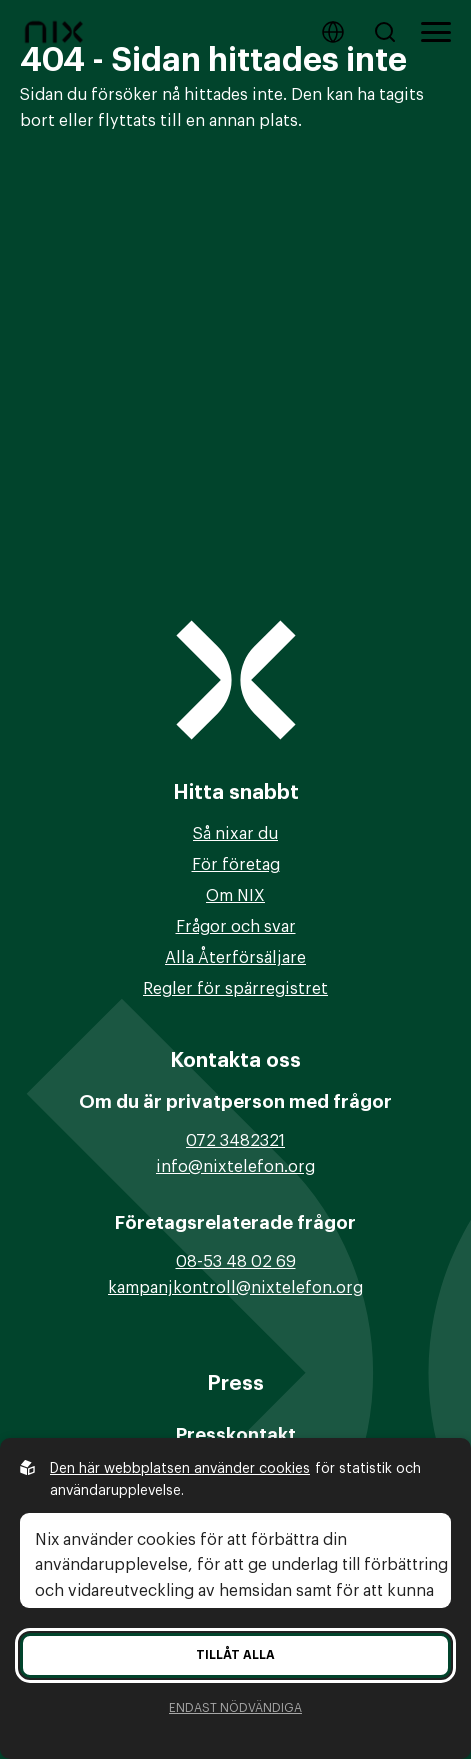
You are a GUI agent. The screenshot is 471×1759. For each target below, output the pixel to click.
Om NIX (235, 896)
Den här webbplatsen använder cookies (180, 1469)
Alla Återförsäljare (235, 958)
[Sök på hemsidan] (389, 32)
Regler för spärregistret (235, 989)
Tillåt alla (235, 1655)
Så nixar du (235, 834)
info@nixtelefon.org (235, 1167)
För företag (236, 865)
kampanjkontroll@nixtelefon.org (235, 1288)
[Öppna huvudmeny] (436, 32)
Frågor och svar (236, 927)
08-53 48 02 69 (236, 1262)
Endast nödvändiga (235, 1708)
